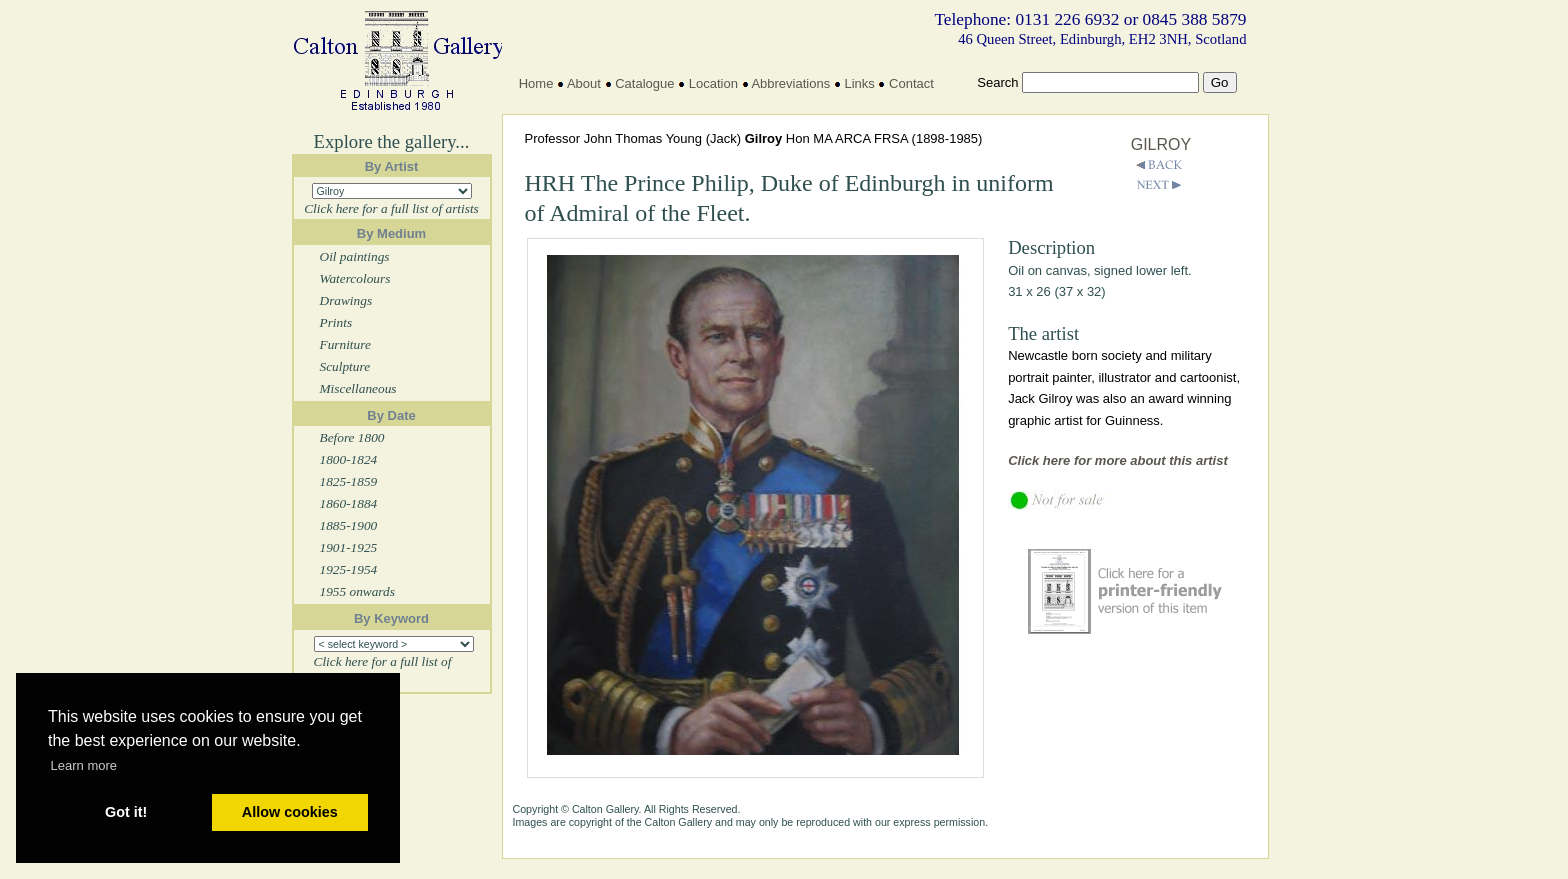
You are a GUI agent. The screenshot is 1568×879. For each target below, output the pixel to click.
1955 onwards (357, 591)
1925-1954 (349, 569)
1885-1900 (349, 525)
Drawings (346, 300)
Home (536, 83)
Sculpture (345, 366)
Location (713, 83)
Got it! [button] (126, 812)
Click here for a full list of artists (391, 208)
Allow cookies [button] (290, 812)
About (584, 83)
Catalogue (644, 83)
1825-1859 (349, 481)
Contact (911, 83)
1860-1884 (349, 503)
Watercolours (355, 278)
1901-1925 (349, 547)
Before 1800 (352, 437)
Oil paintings (355, 256)
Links (859, 83)
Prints (336, 322)
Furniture (345, 344)
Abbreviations (790, 83)
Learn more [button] (84, 765)
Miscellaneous (358, 388)
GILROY (1161, 144)
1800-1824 (349, 459)
